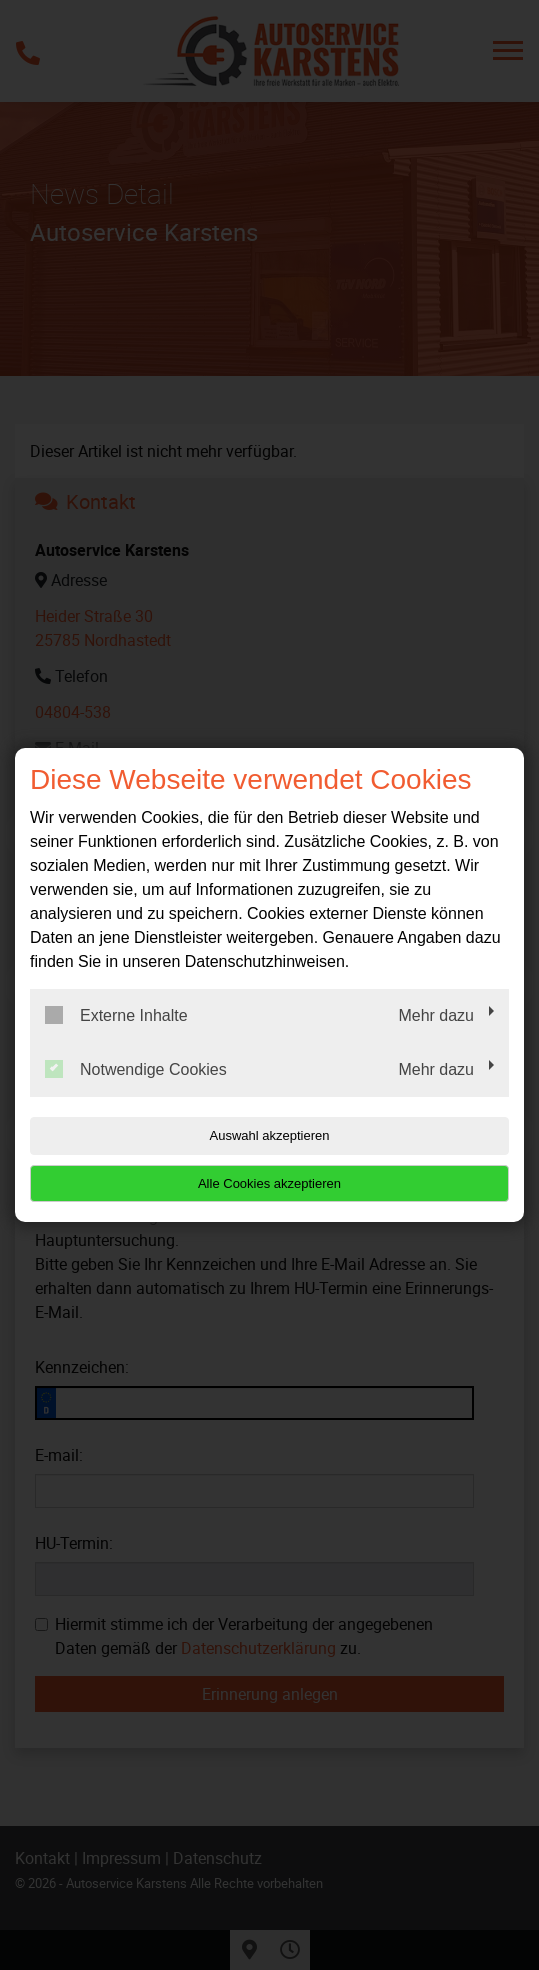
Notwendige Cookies (136, 1069)
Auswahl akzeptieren (270, 1135)
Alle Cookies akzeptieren (269, 1183)
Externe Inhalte (116, 1015)
